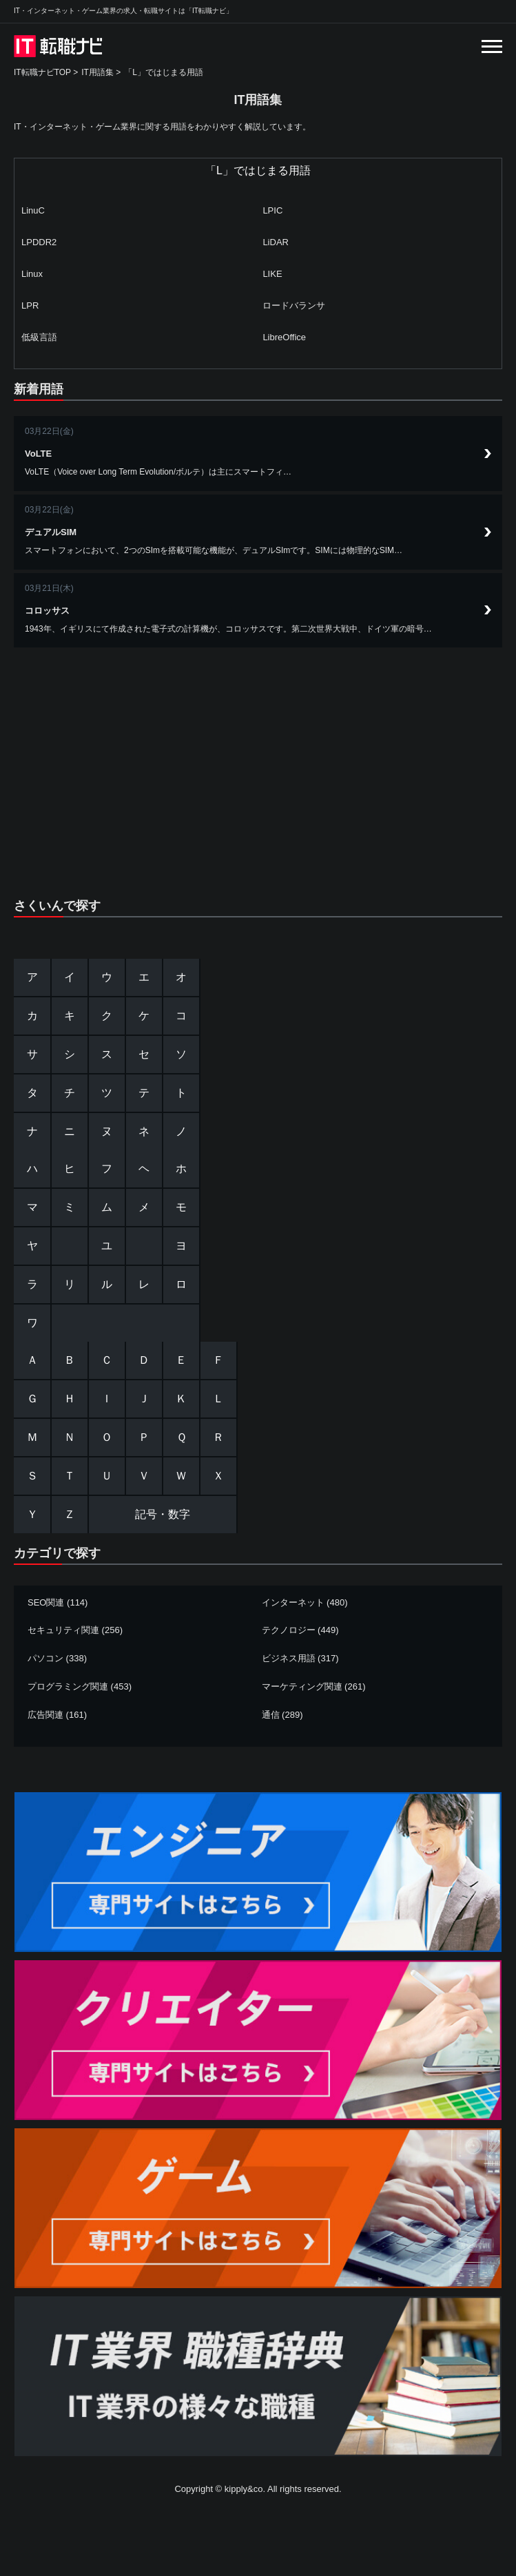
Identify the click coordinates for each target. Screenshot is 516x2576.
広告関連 (45, 1715)
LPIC (272, 210)
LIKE (272, 274)
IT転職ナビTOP (42, 72)
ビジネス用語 (289, 1658)
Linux (32, 274)
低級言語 (39, 337)
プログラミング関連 (68, 1686)
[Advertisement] (258, 764)
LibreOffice (284, 337)
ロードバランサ (293, 305)
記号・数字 (162, 1514)
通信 (271, 1715)
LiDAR (275, 242)
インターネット (293, 1602)
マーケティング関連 (302, 1686)
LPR (30, 305)
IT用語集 (97, 72)
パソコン (45, 1658)
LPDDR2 (38, 242)
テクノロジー (289, 1630)
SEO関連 (46, 1602)
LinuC (33, 210)
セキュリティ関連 (63, 1630)
